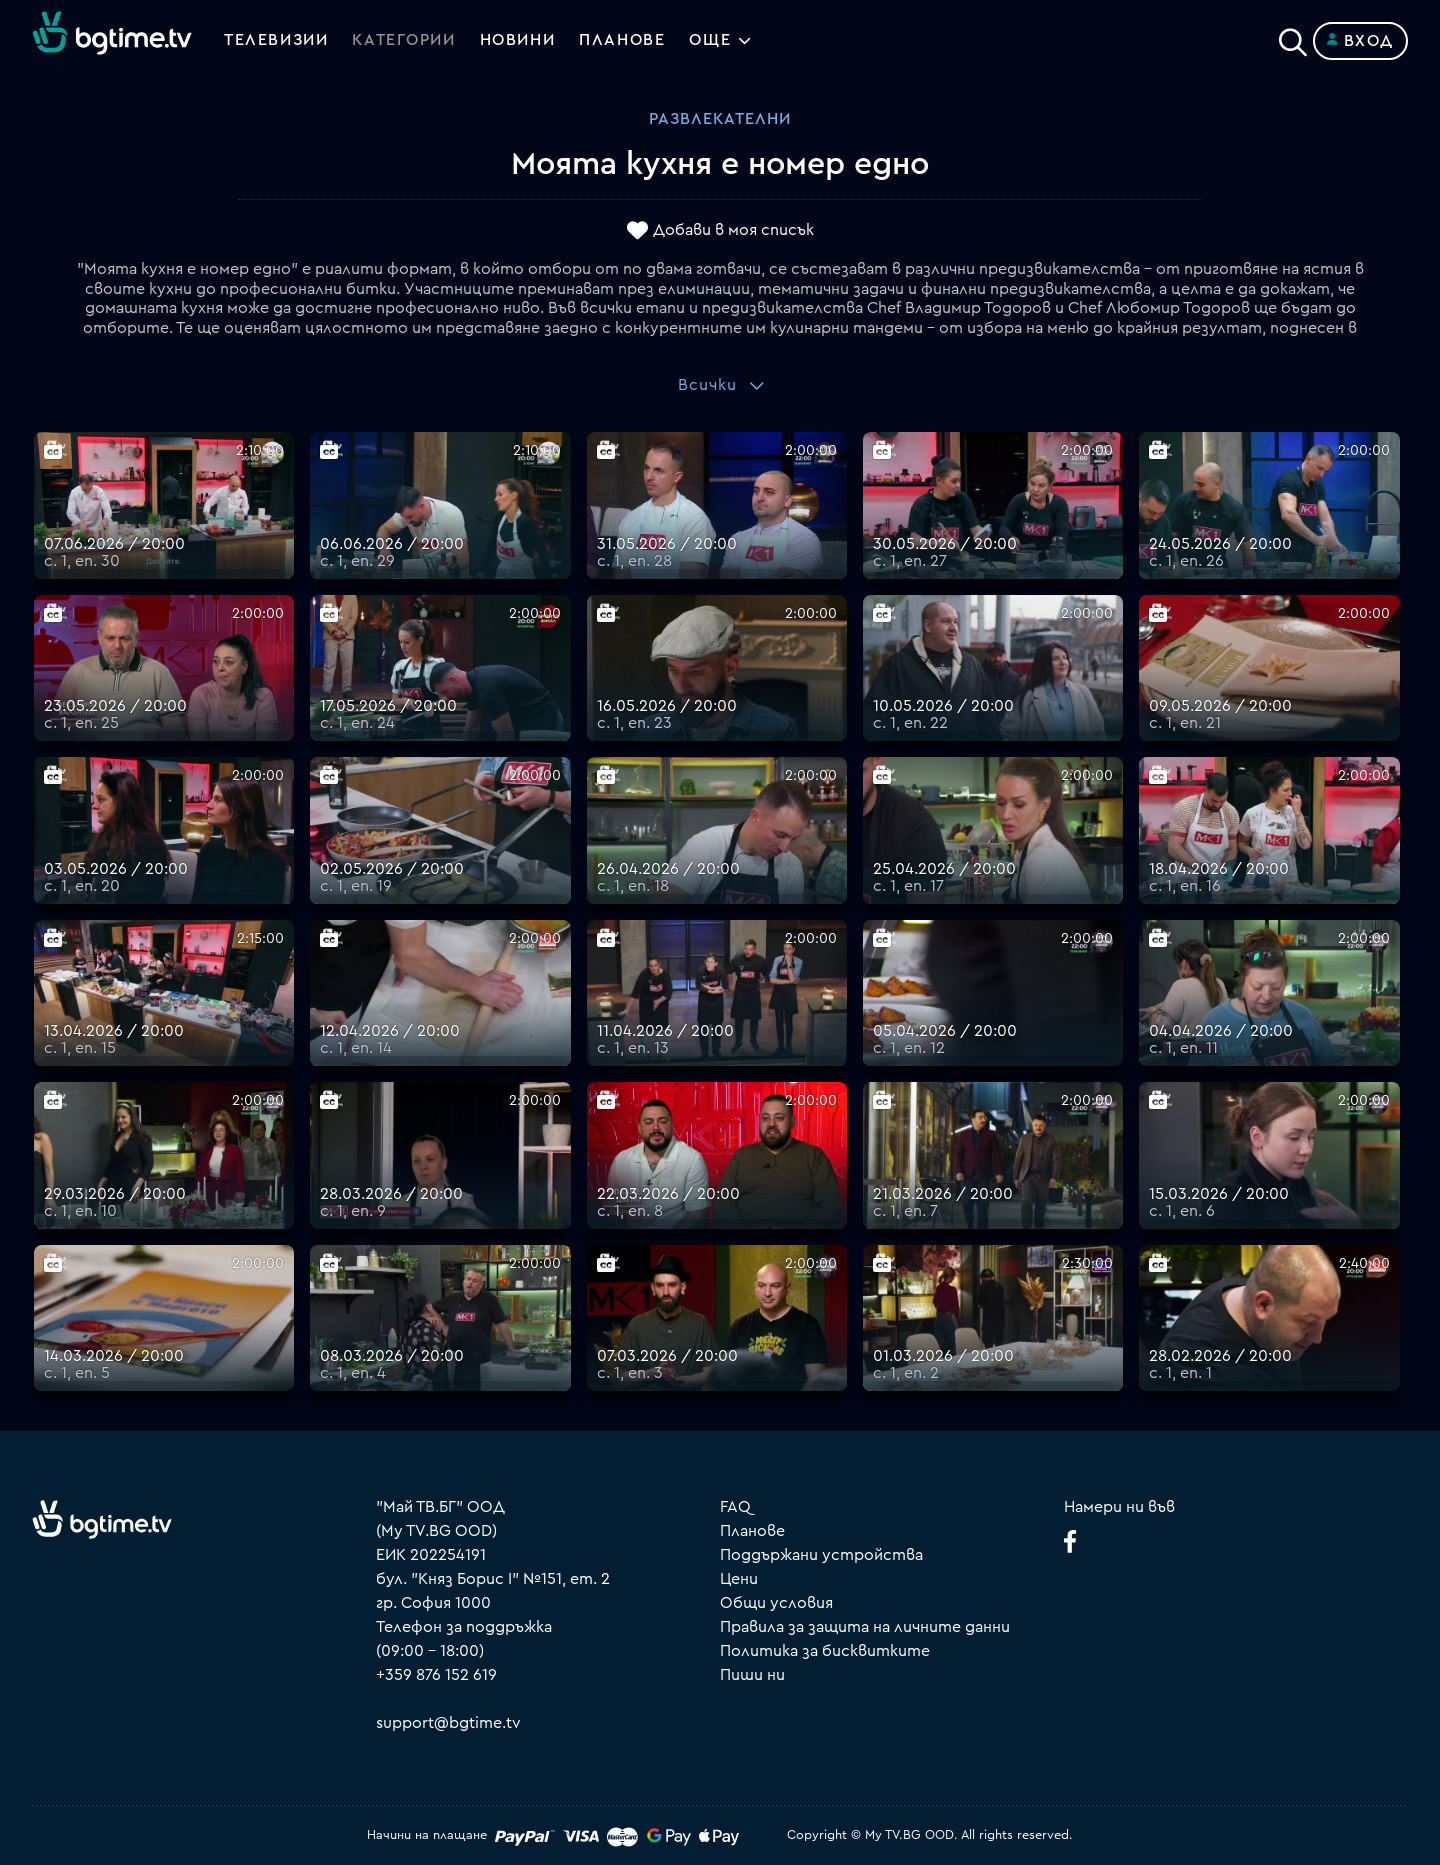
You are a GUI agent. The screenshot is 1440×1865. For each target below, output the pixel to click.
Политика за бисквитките (825, 1651)
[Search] (1293, 37)
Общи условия (776, 1603)
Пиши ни (752, 1675)
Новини (518, 41)
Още (711, 41)
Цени (739, 1579)
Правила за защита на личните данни (865, 1627)
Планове (752, 1531)
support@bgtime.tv (448, 1723)
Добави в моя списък (733, 231)
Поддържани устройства (821, 1555)
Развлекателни (720, 119)
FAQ (735, 1507)
